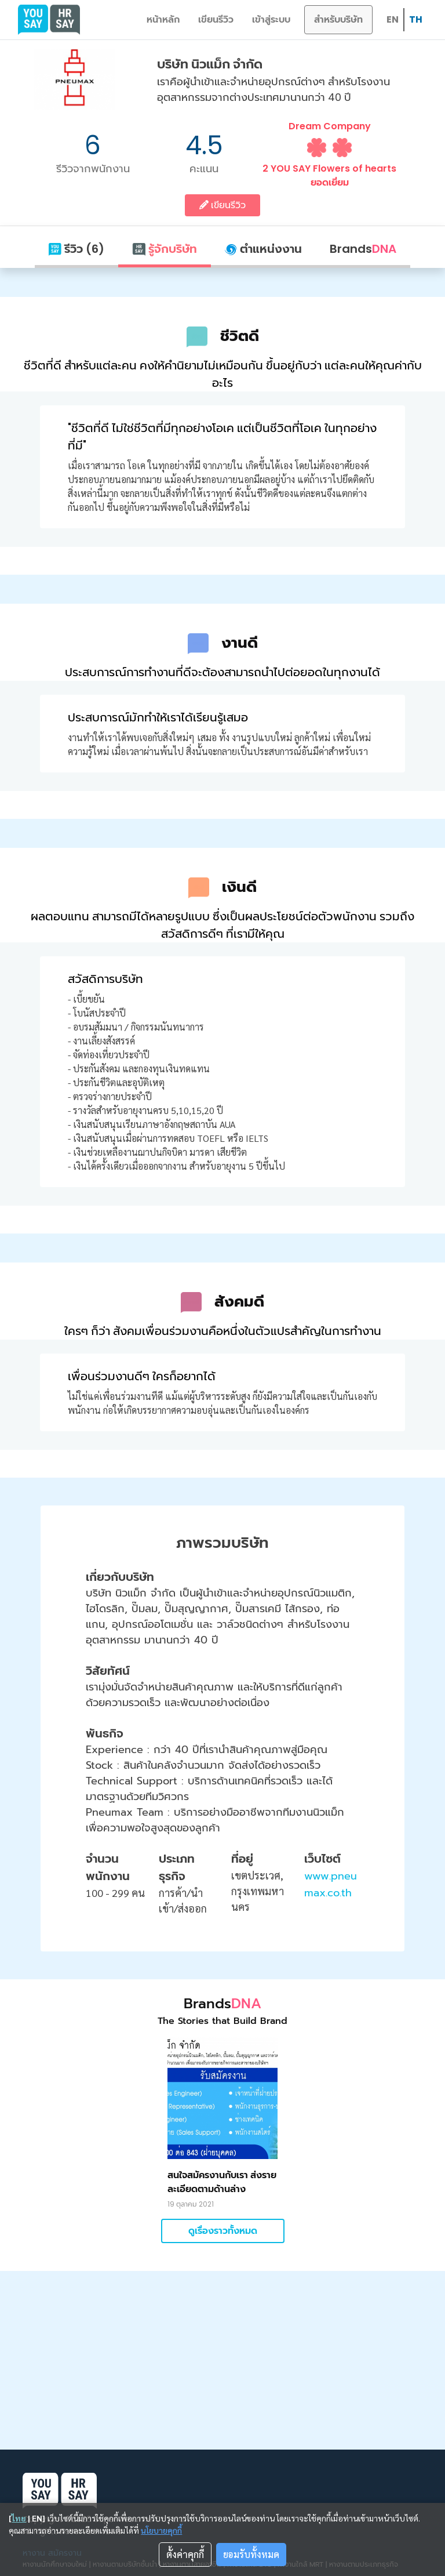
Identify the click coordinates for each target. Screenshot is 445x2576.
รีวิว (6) (76, 249)
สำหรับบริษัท (338, 19)
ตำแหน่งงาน (263, 249)
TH (415, 19)
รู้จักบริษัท (164, 249)
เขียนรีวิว (216, 19)
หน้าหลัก (163, 19)
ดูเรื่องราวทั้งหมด (222, 2230)
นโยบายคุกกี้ (161, 2530)
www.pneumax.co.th (330, 1884)
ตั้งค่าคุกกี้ (185, 2554)
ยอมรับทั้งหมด (251, 2554)
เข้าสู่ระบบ (271, 19)
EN (392, 19)
